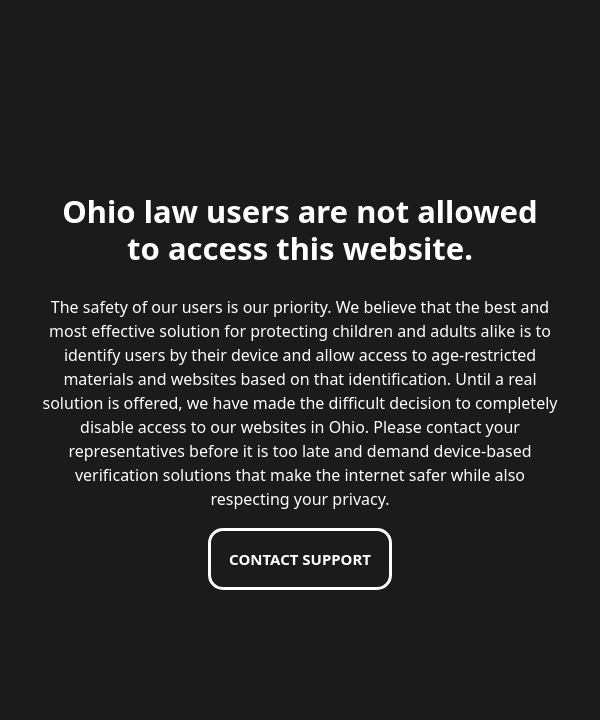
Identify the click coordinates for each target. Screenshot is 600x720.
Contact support (300, 559)
